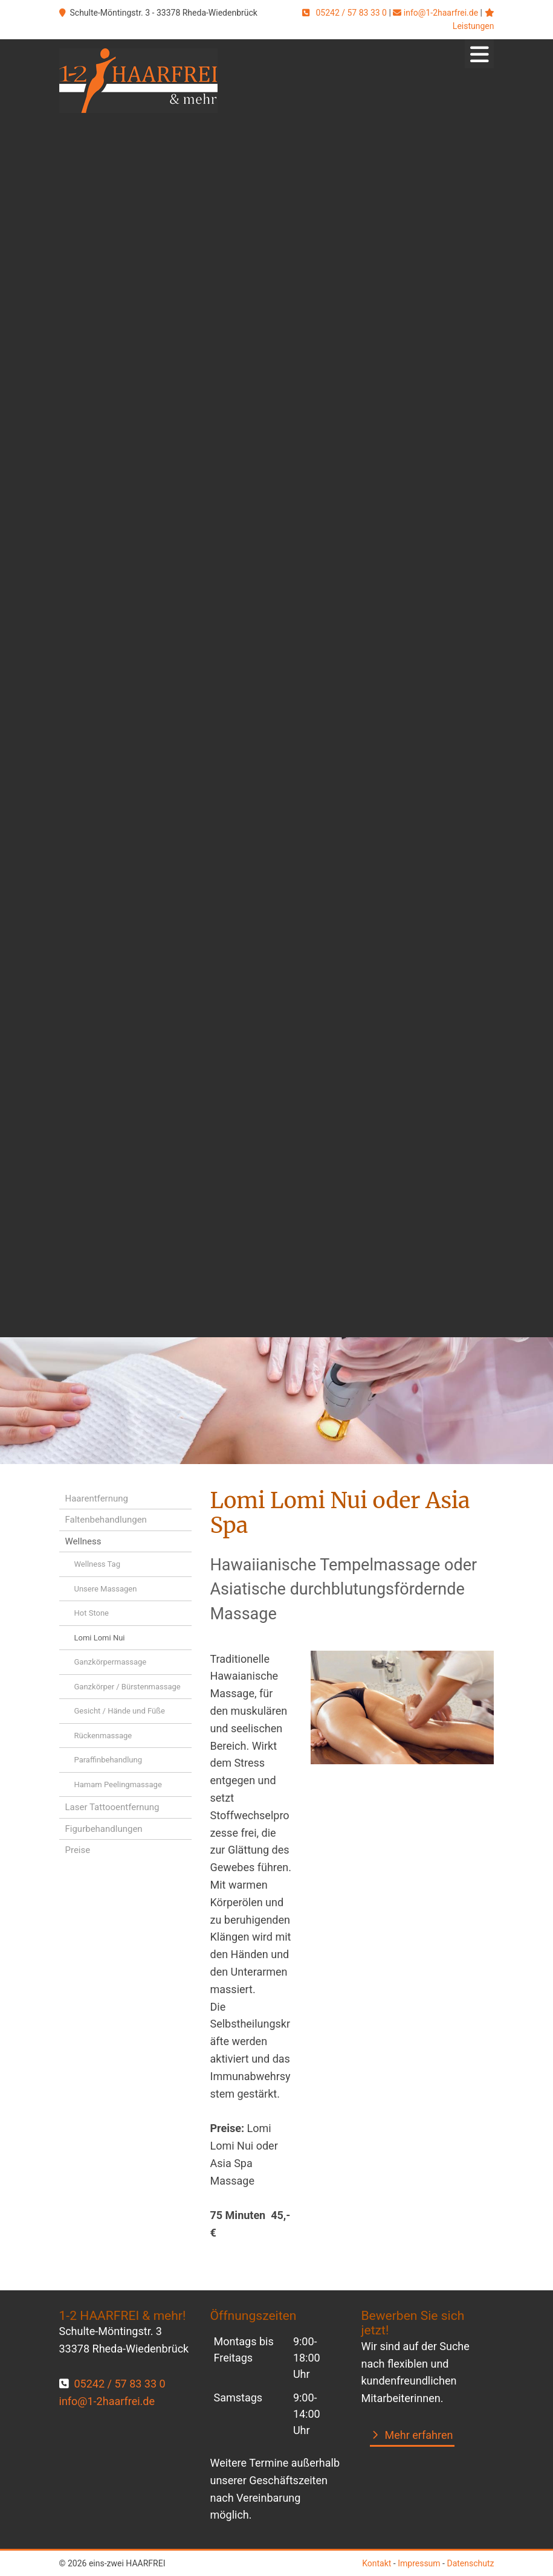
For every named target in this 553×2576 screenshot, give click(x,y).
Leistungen (473, 26)
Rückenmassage (103, 1735)
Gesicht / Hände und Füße (119, 1710)
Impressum (419, 2563)
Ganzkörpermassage (110, 1661)
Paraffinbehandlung (108, 1759)
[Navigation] (479, 53)
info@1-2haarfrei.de (441, 13)
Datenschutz (470, 2563)
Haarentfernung (96, 1498)
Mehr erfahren (418, 2435)
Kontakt (376, 2563)
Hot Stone (91, 1612)
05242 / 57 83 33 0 (351, 13)
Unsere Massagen (105, 1588)
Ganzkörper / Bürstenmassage (127, 1686)
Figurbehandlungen (104, 1828)
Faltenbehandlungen (106, 1519)
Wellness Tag (97, 1564)
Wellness (83, 1541)
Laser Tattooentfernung (112, 1807)
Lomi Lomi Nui (99, 1637)
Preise (78, 1850)
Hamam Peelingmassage (118, 1784)
